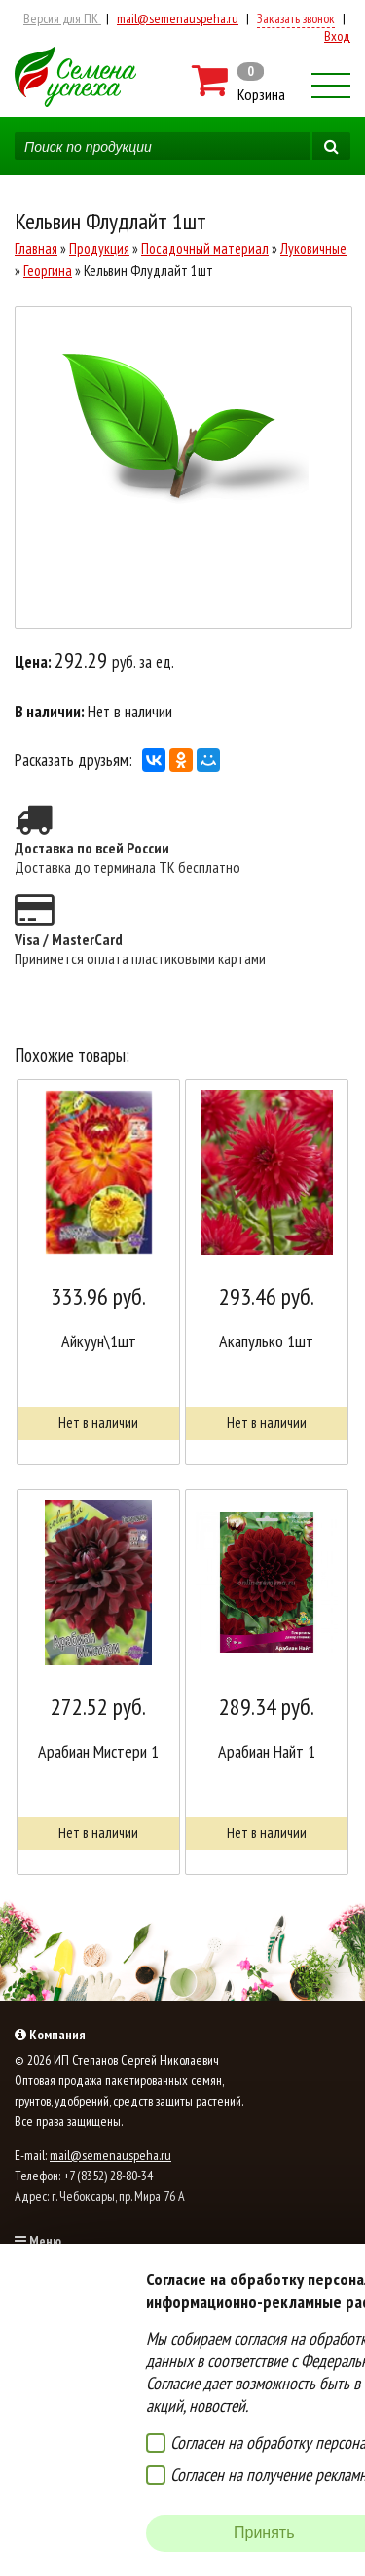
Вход (337, 36)
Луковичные (313, 248)
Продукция (99, 248)
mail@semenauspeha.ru (177, 18)
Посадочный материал (205, 248)
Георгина (47, 270)
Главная (36, 248)
